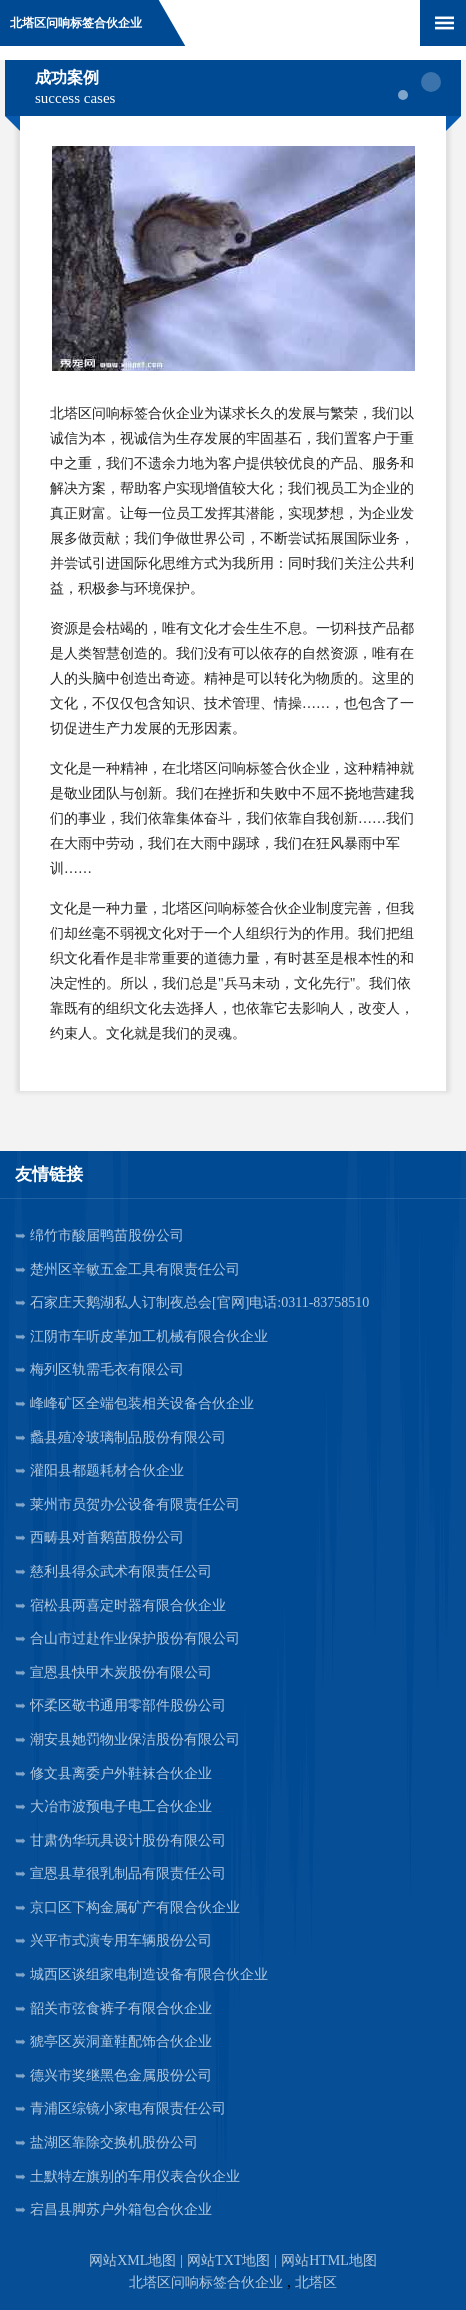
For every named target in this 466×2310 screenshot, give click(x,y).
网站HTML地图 (329, 2260)
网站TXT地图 (228, 2260)
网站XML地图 (132, 2260)
